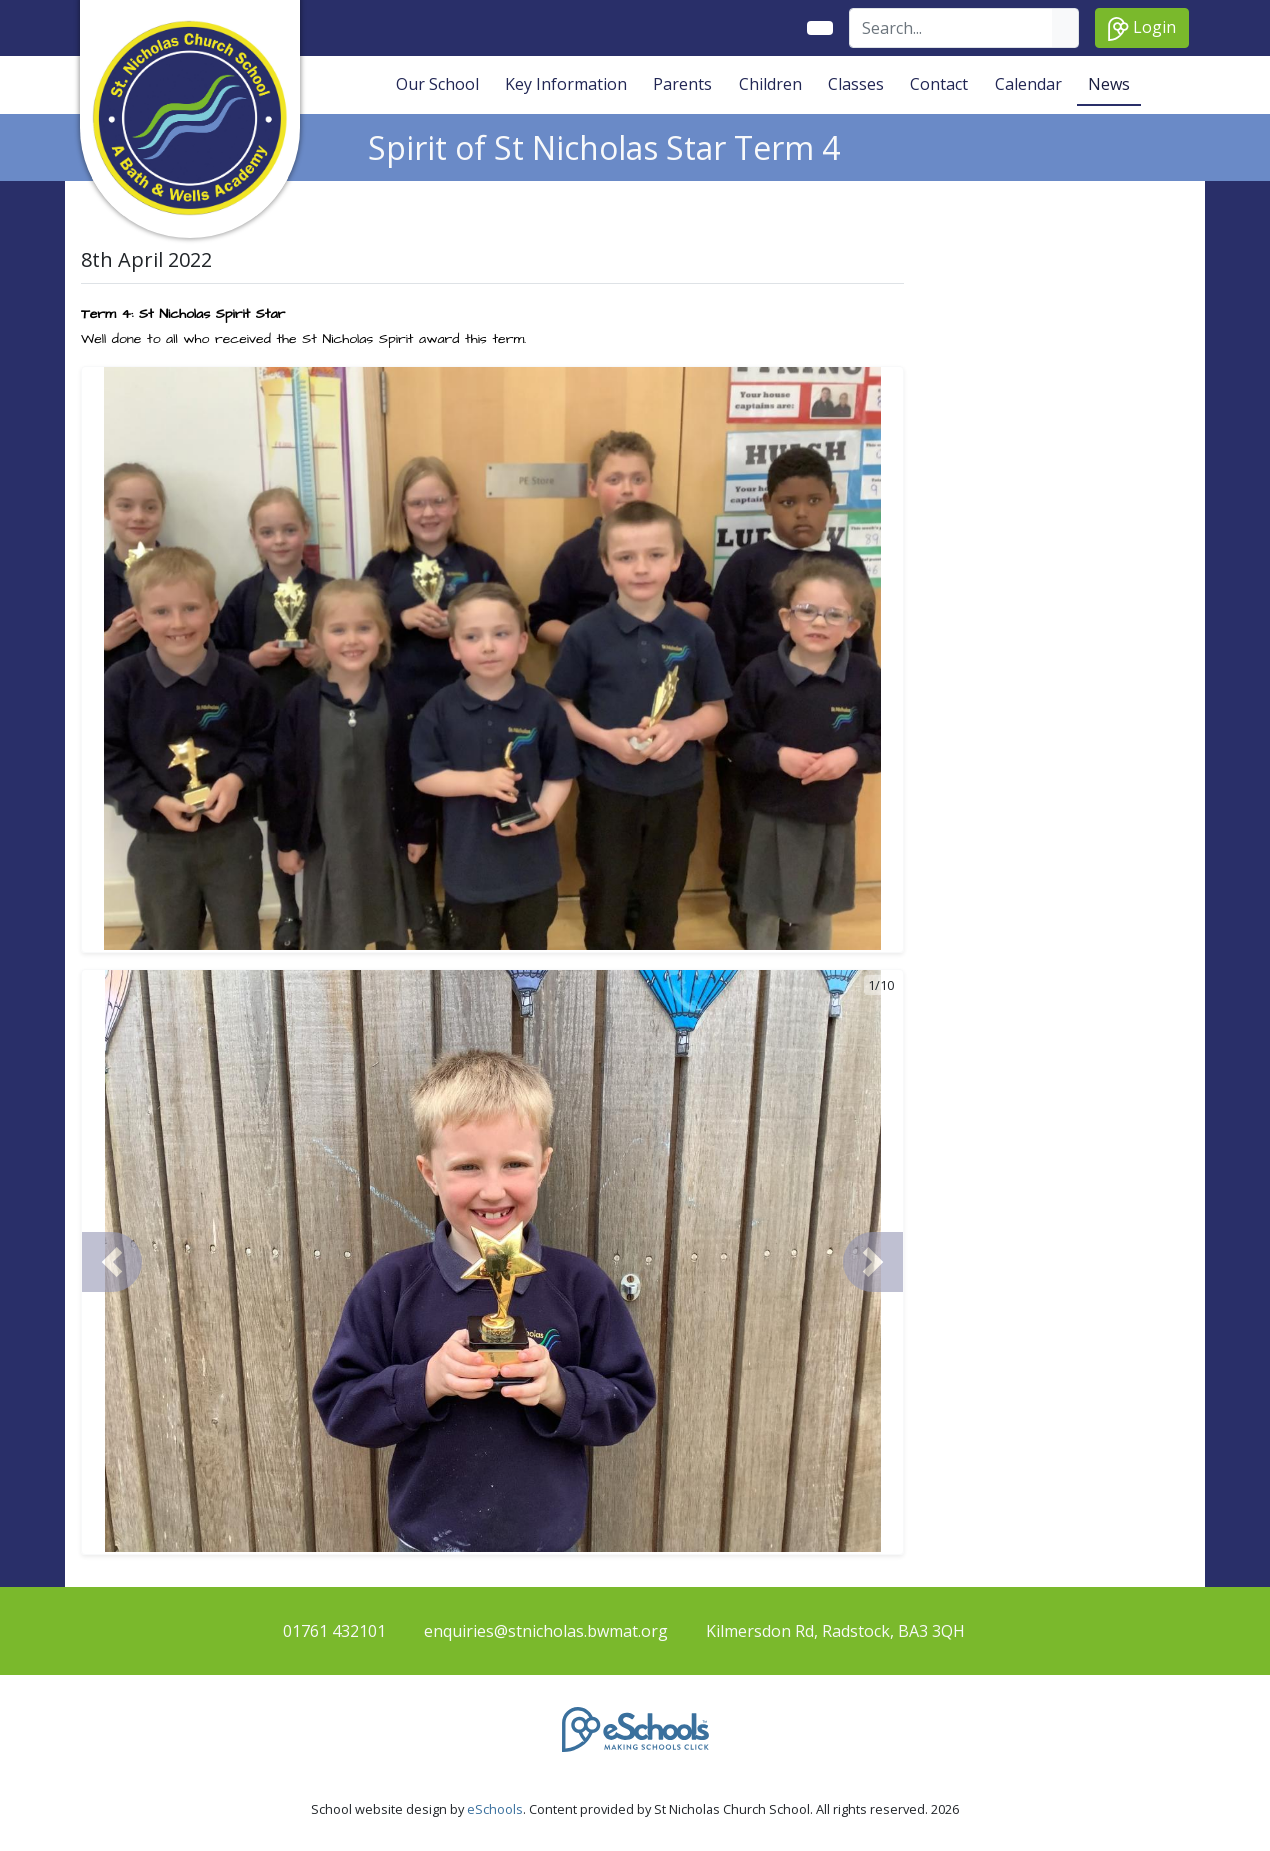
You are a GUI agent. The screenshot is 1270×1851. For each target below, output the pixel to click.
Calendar (1028, 84)
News (1109, 84)
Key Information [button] (566, 84)
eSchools (495, 1809)
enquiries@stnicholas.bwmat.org (546, 1631)
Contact (939, 84)
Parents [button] (682, 84)
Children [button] (770, 84)
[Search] (951, 28)
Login (1142, 28)
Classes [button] (856, 84)
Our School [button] (437, 84)
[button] (112, 1262)
